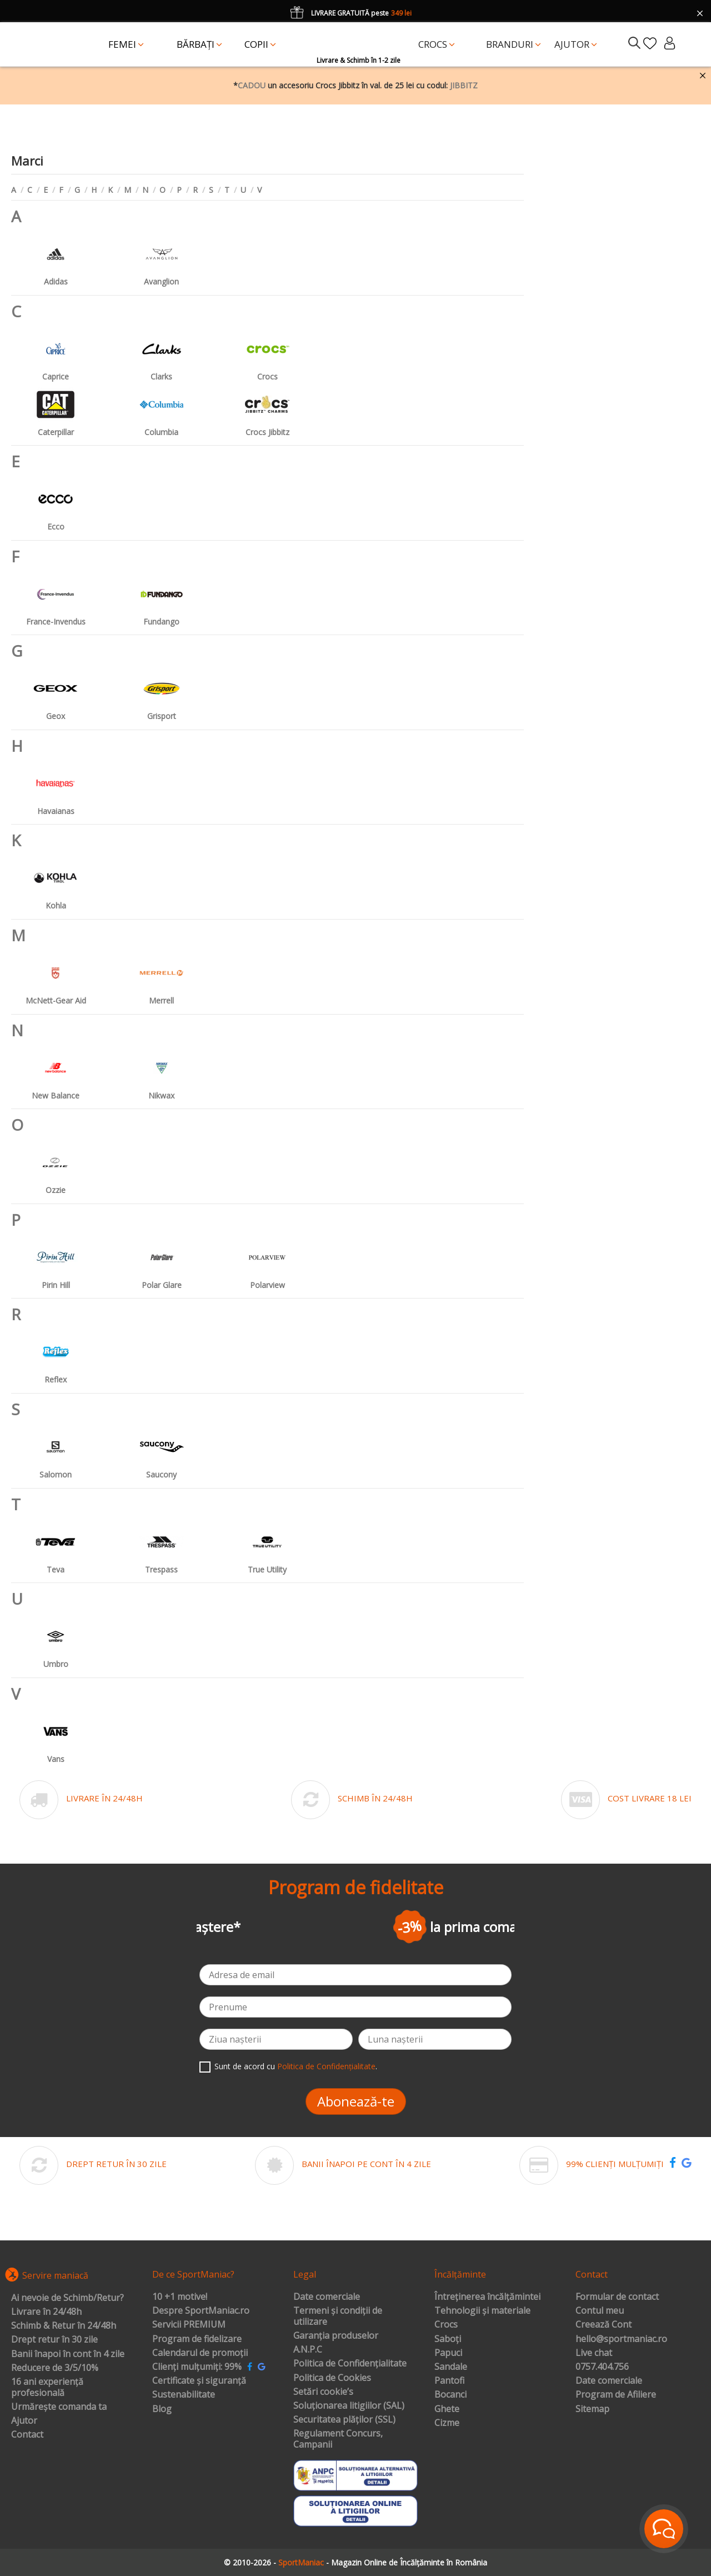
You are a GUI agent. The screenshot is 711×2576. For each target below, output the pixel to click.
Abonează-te (355, 2101)
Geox (55, 693)
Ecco (55, 504)
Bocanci (450, 2394)
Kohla (55, 883)
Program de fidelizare (197, 2339)
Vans (55, 1736)
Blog (162, 2409)
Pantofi (449, 2381)
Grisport (161, 693)
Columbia (161, 409)
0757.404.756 (602, 2367)
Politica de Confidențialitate (326, 2066)
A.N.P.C (307, 2349)
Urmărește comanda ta (59, 2407)
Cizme (446, 2423)
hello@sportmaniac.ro (621, 2339)
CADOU (252, 85)
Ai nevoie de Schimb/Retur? (67, 2298)
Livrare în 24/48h (46, 2312)
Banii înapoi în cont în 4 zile (67, 2354)
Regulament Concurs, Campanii (338, 2439)
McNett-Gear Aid (56, 978)
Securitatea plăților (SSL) (344, 2419)
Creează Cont (603, 2324)
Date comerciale (326, 2297)
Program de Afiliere (615, 2394)
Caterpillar (55, 409)
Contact (27, 2434)
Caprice (55, 354)
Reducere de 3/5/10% (54, 2368)
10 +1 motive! (179, 2297)
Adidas (55, 259)
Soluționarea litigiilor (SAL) (348, 2406)
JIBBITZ (464, 85)
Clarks (161, 354)
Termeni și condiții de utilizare (337, 2316)
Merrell (161, 978)
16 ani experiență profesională (47, 2387)
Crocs (267, 354)
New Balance (55, 1073)
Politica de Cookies (332, 2378)
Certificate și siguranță (199, 2381)
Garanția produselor (335, 2336)
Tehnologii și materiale (482, 2311)
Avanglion (161, 259)
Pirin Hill (55, 1262)
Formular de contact (617, 2297)
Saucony (161, 1452)
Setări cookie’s (323, 2392)
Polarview (267, 1262)
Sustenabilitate (183, 2394)
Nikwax (161, 1073)
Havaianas (55, 788)
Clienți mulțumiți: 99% (197, 2367)
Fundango (161, 599)
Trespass (161, 1547)
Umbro (55, 1641)
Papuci (448, 2353)
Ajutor (24, 2421)
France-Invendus (56, 599)
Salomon (55, 1452)
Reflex (55, 1357)
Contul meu (599, 2311)
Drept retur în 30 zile (54, 2339)
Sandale (450, 2367)
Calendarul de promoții (200, 2353)
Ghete (446, 2409)
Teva (55, 1547)
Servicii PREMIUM (189, 2324)
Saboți (447, 2339)
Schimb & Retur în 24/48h (63, 2326)
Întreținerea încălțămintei (487, 2297)
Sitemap (592, 2409)
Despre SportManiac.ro (200, 2311)
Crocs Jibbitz (267, 409)
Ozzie (55, 1167)
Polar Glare (161, 1262)
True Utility (267, 1547)
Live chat (593, 2353)
